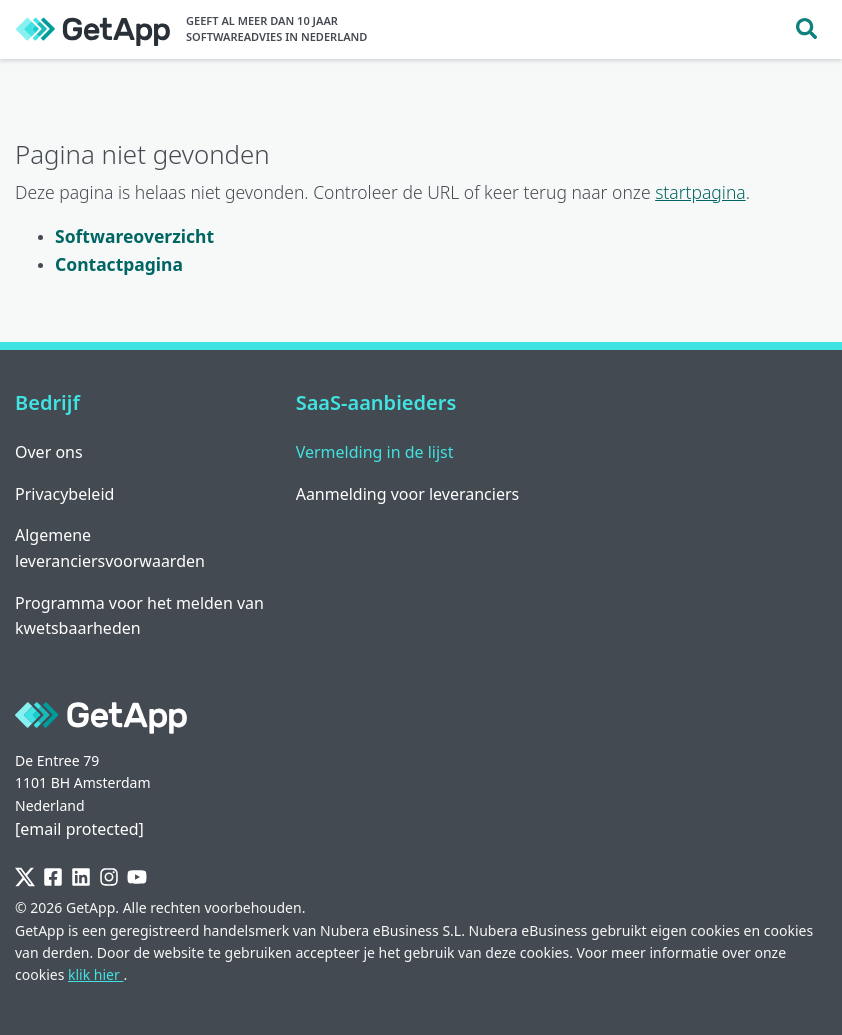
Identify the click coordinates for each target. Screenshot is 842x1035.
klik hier (95, 974)
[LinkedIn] (81, 877)
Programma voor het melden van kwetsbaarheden (139, 616)
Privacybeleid (64, 494)
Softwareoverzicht (134, 236)
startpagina (700, 192)
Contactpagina (119, 264)
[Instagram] (109, 877)
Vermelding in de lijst (375, 452)
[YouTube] (137, 877)
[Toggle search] (806, 29)
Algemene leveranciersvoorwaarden (110, 548)
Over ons (49, 452)
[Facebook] (53, 877)
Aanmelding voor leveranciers (408, 494)
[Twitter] (25, 877)
